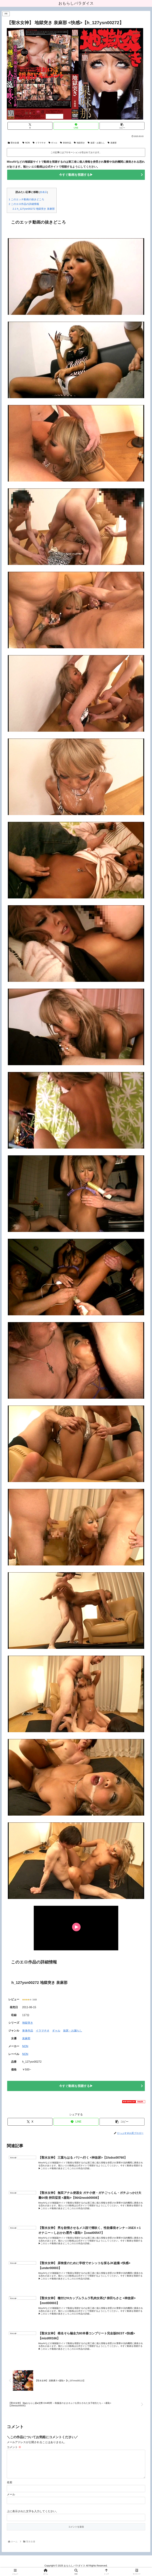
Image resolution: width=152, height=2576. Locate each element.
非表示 (43, 192)
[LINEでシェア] (76, 126)
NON (26, 143)
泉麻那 (112, 143)
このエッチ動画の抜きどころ (26, 199)
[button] (122, 126)
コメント (14, 2447)
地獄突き (79, 143)
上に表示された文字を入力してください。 (33, 2516)
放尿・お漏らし (96, 143)
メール (11, 2499)
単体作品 (65, 143)
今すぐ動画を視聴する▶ (76, 174)
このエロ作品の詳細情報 (24, 203)
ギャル (53, 143)
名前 (9, 2487)
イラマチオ (39, 143)
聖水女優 (13, 143)
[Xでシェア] (29, 126)
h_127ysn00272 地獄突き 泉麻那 (34, 208)
